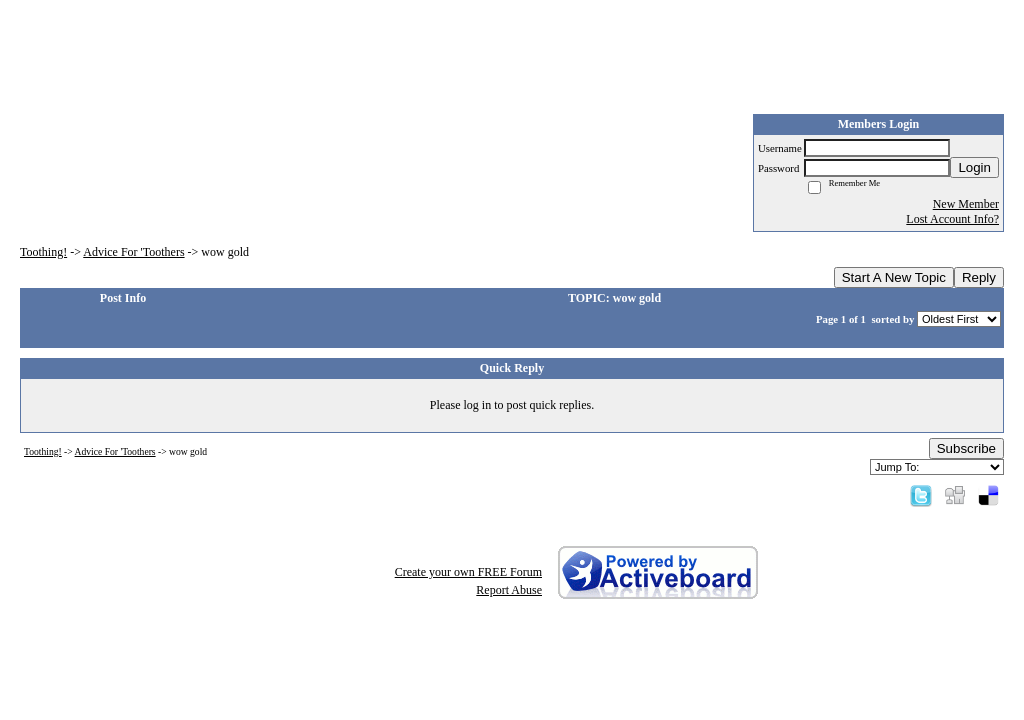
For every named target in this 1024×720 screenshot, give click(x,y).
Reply (979, 277)
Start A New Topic (894, 277)
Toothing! (43, 252)
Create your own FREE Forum (468, 572)
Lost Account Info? (952, 219)
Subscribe (966, 448)
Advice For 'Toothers (133, 252)
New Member (966, 204)
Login (974, 167)
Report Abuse (509, 590)
